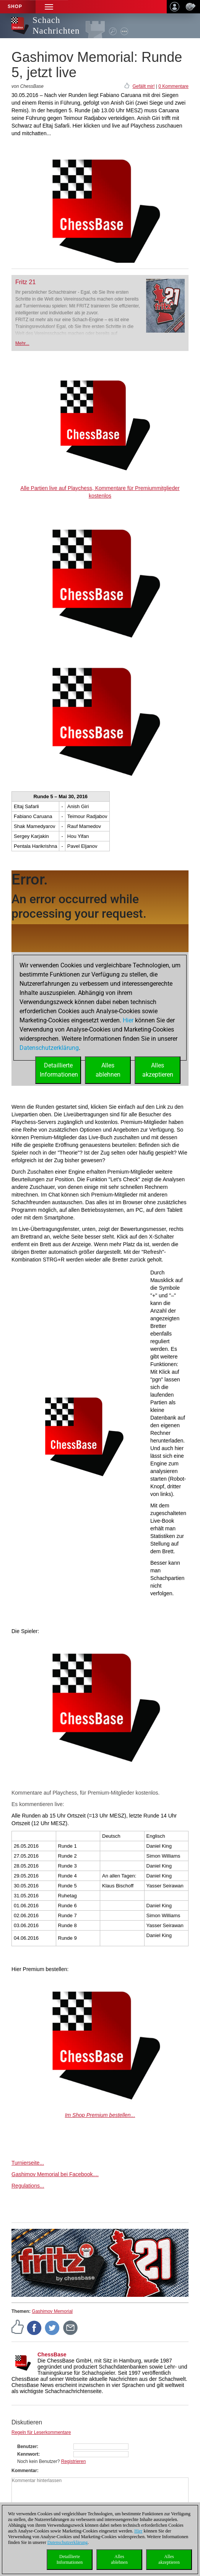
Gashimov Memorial (52, 2311)
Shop (15, 6)
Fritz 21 (25, 282)
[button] (49, 6)
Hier (138, 2531)
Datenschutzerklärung (67, 2542)
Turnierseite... (27, 2163)
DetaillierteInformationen (70, 2559)
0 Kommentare (173, 86)
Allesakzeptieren (168, 2559)
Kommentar (24, 2470)
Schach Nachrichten (56, 25)
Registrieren (73, 2461)
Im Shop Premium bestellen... (100, 2115)
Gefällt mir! (143, 86)
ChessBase (52, 2354)
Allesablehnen (119, 2559)
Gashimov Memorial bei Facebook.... (55, 2174)
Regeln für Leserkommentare (41, 2432)
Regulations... (27, 2186)
